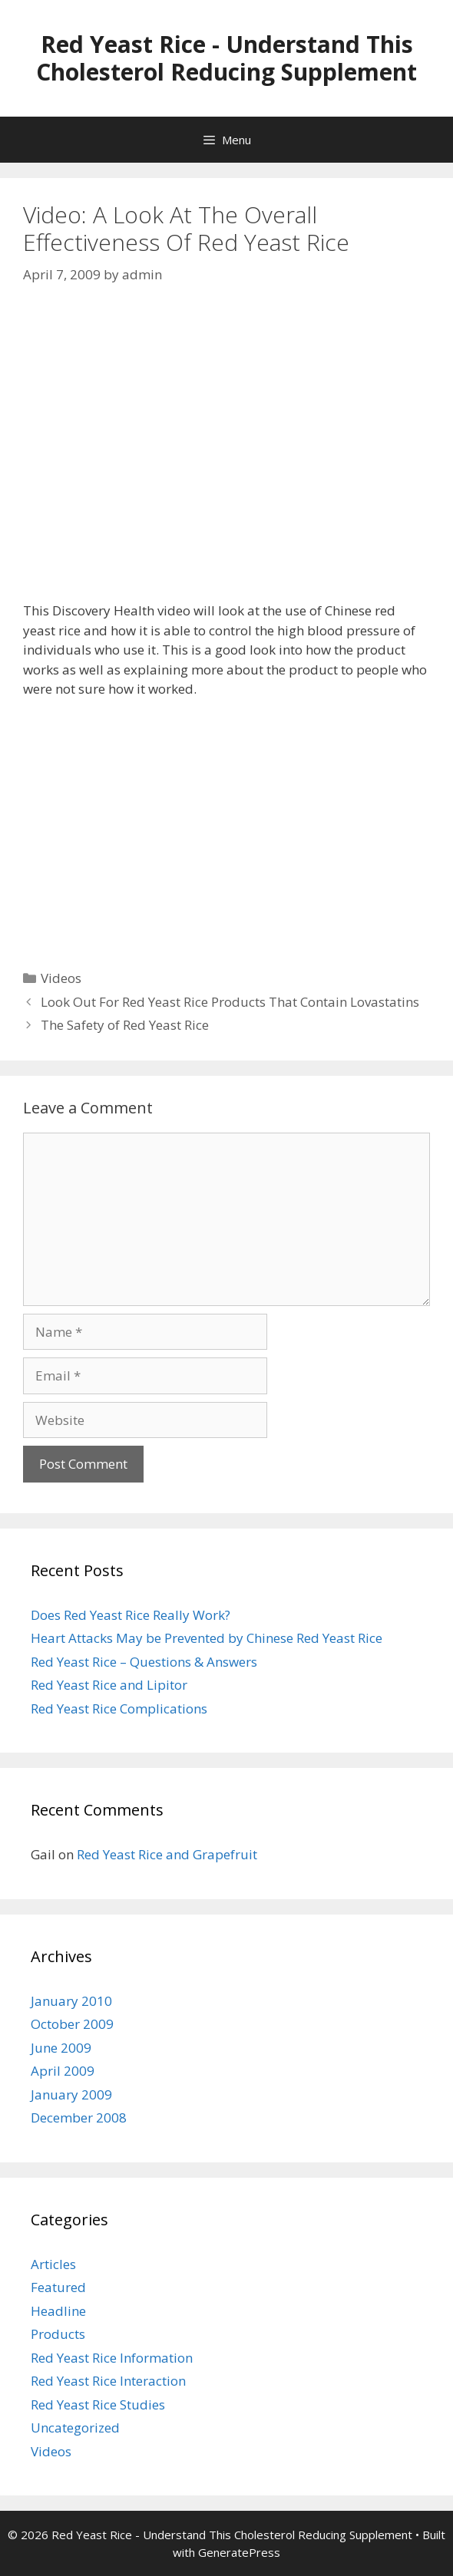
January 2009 (71, 2094)
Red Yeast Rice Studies (98, 2404)
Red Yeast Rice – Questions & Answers (144, 1662)
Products (58, 2334)
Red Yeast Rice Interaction (108, 2381)
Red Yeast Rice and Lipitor (109, 1685)
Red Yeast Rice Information (112, 2358)
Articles (53, 2264)
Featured (58, 2287)
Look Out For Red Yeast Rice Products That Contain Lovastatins (230, 1002)
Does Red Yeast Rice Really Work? (130, 1615)
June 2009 (61, 2048)
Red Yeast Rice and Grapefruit (167, 1854)
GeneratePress (239, 2552)
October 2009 (72, 2024)
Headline (58, 2311)
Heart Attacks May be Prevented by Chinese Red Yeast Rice (206, 1638)
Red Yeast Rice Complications (119, 1708)
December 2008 (79, 2117)
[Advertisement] (226, 825)
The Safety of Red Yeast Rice (125, 1025)
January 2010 (71, 2001)
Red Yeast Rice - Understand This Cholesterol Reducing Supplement (226, 57)
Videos (61, 978)
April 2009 (62, 2071)
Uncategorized (75, 2427)
